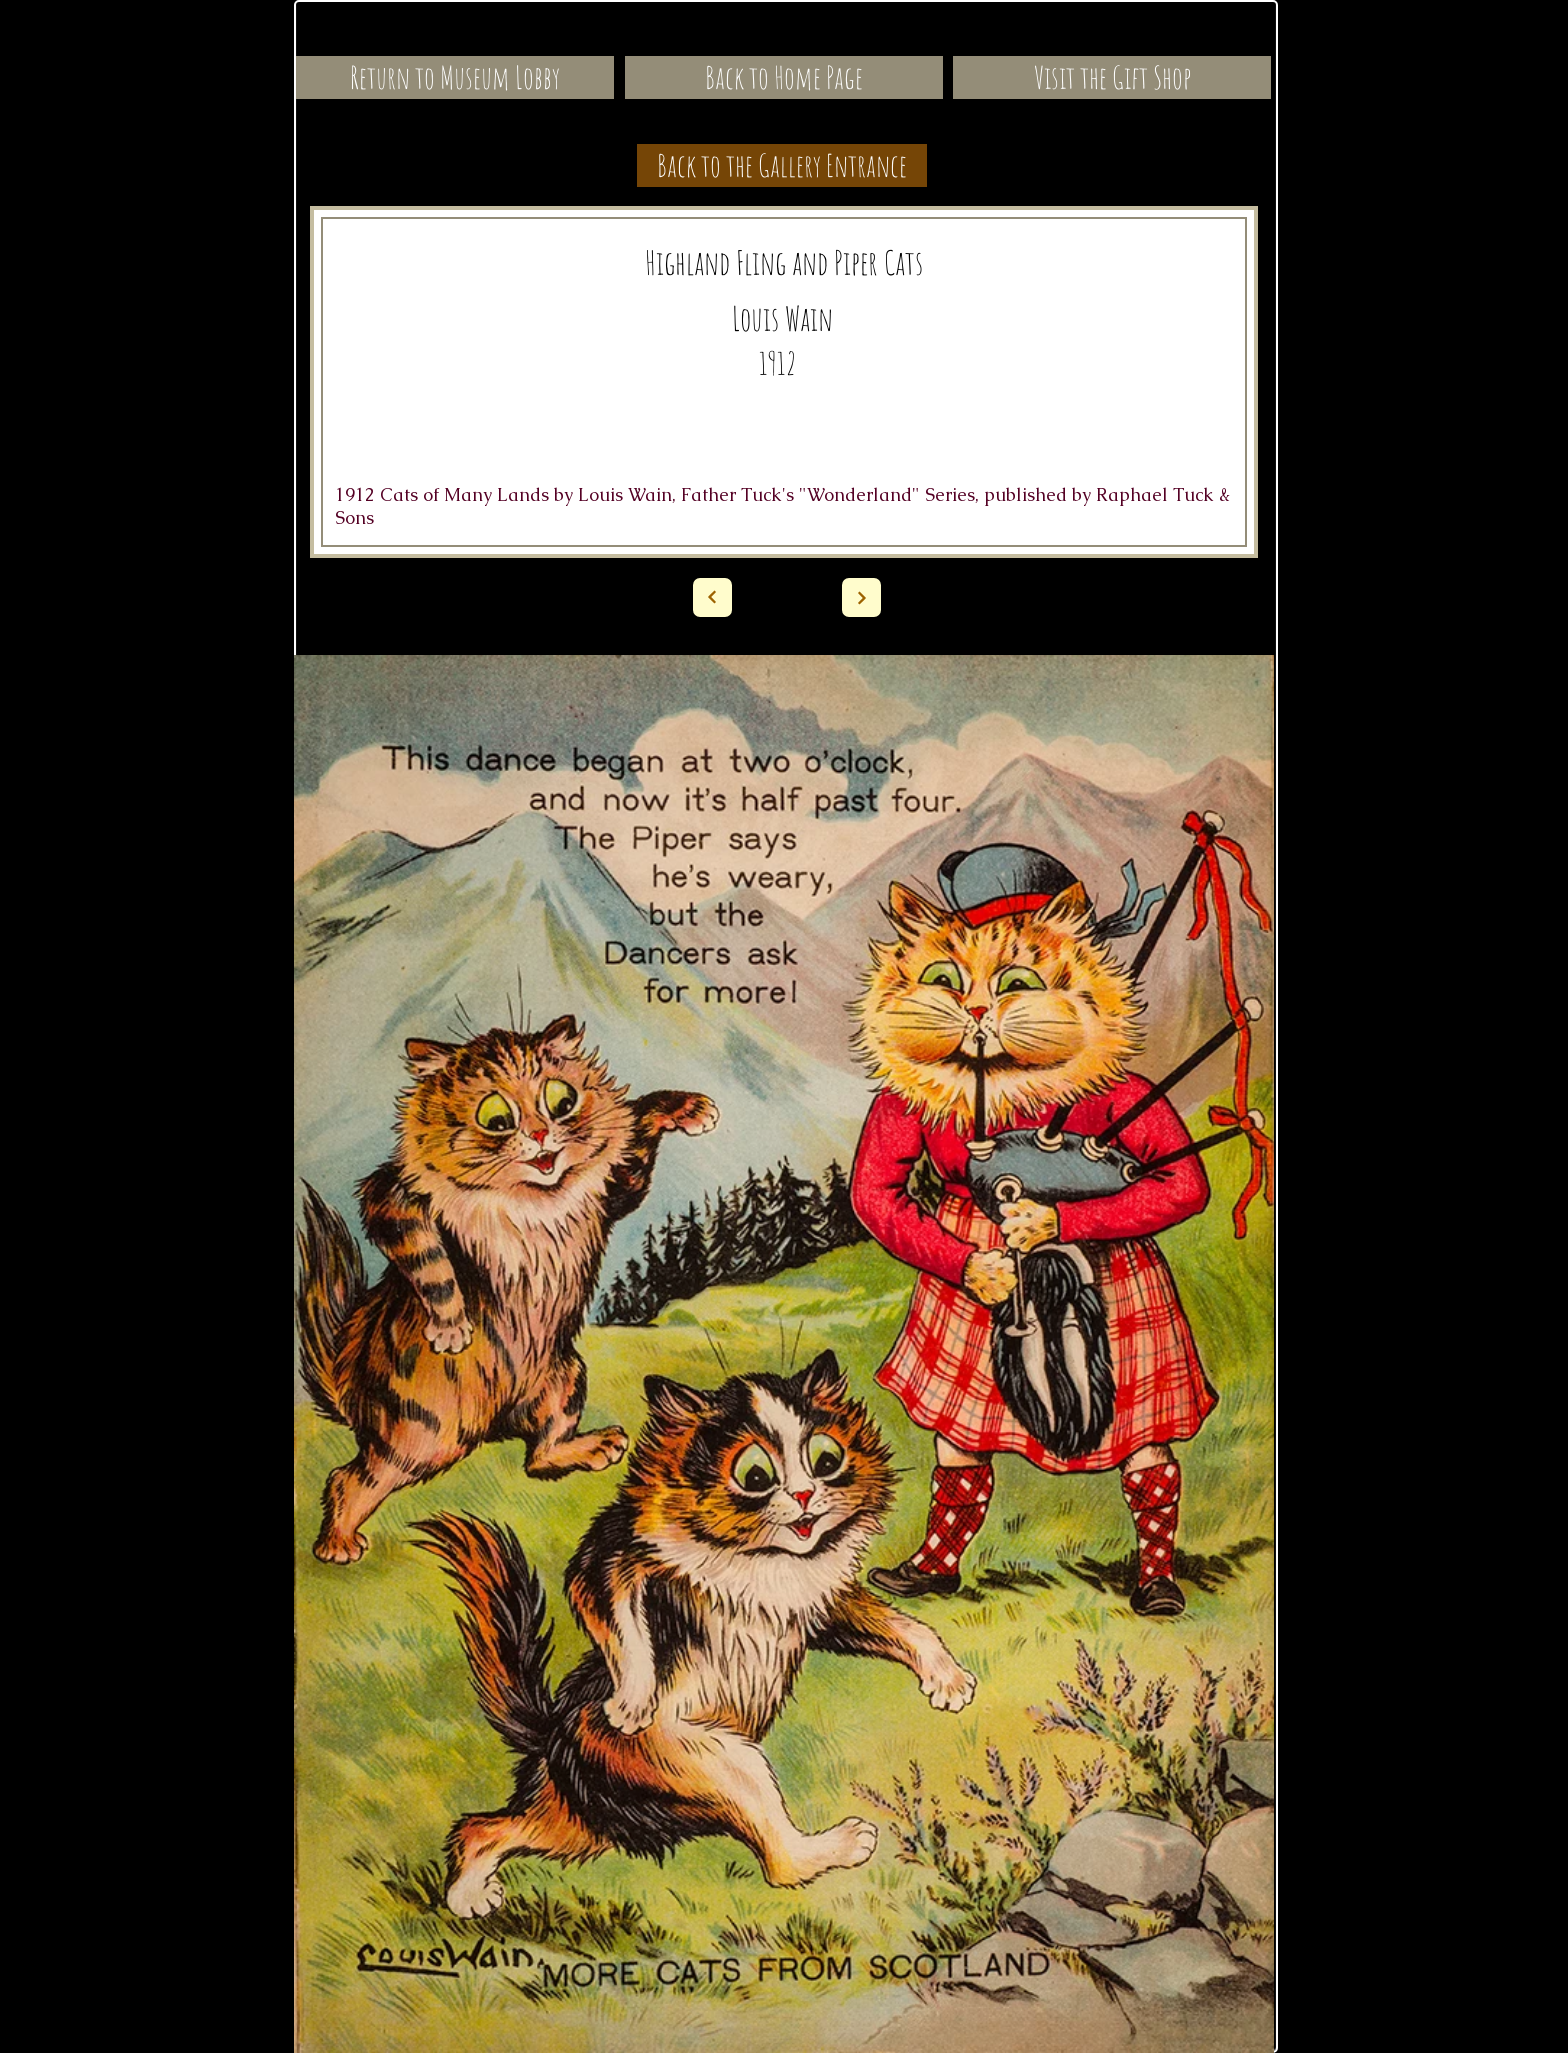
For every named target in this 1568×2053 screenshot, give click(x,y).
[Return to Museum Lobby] (455, 77)
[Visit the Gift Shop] (1112, 77)
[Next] (712, 597)
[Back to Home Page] (784, 77)
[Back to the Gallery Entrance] (782, 165)
